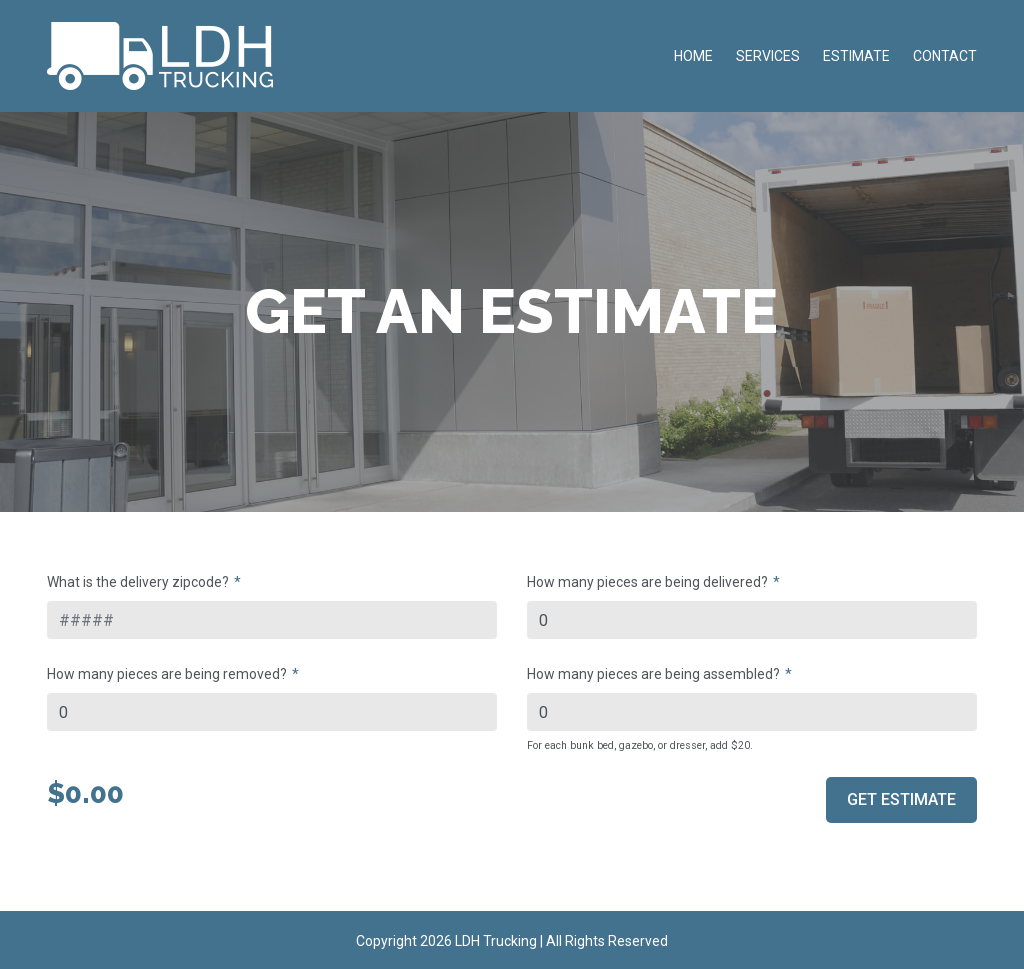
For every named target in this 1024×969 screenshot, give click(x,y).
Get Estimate (901, 799)
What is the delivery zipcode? (138, 582)
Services (768, 56)
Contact (945, 56)
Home (693, 56)
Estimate (856, 56)
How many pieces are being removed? (167, 674)
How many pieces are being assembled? (653, 674)
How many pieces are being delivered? (647, 582)
